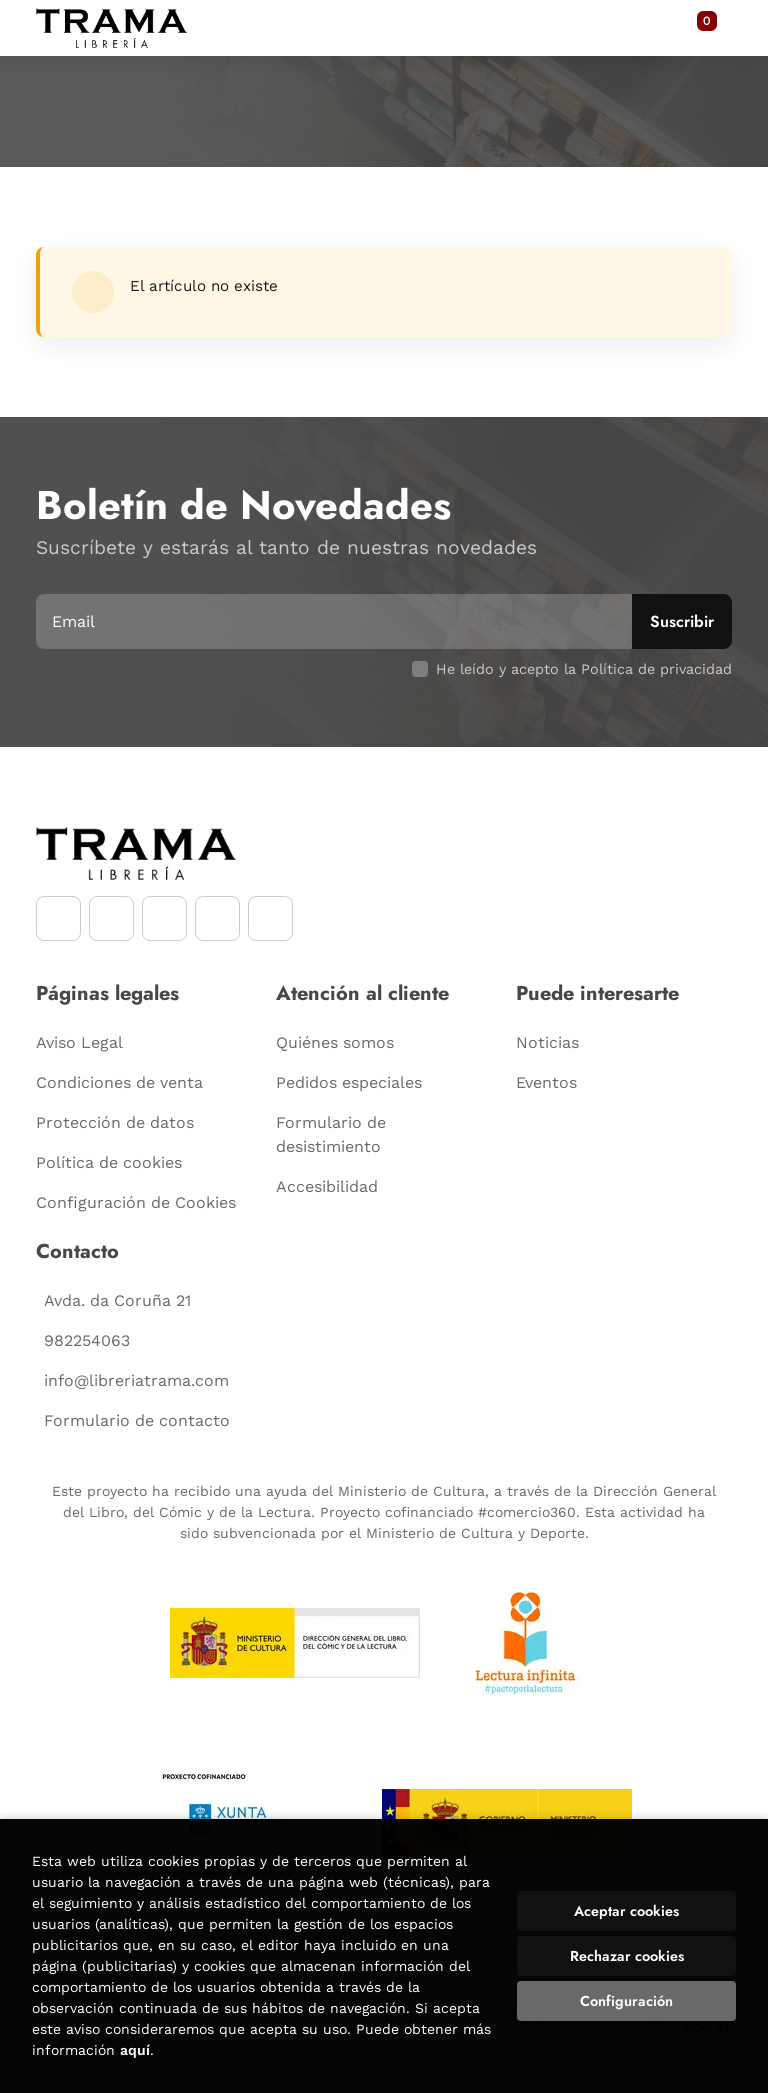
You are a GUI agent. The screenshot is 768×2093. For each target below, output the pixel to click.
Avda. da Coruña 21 (117, 1300)
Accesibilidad (327, 1186)
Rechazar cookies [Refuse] (627, 1956)
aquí (135, 2050)
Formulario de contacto (137, 1420)
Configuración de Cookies (136, 1202)
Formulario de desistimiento (331, 1134)
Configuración (626, 2001)
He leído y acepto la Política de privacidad (584, 669)
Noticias (547, 1042)
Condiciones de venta (119, 1082)
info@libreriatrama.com (136, 1380)
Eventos (546, 1082)
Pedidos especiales (349, 1082)
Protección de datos (115, 1122)
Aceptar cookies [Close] (626, 1911)
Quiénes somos (335, 1042)
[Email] (336, 621)
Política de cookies (109, 1162)
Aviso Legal (79, 1042)
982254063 (87, 1340)
